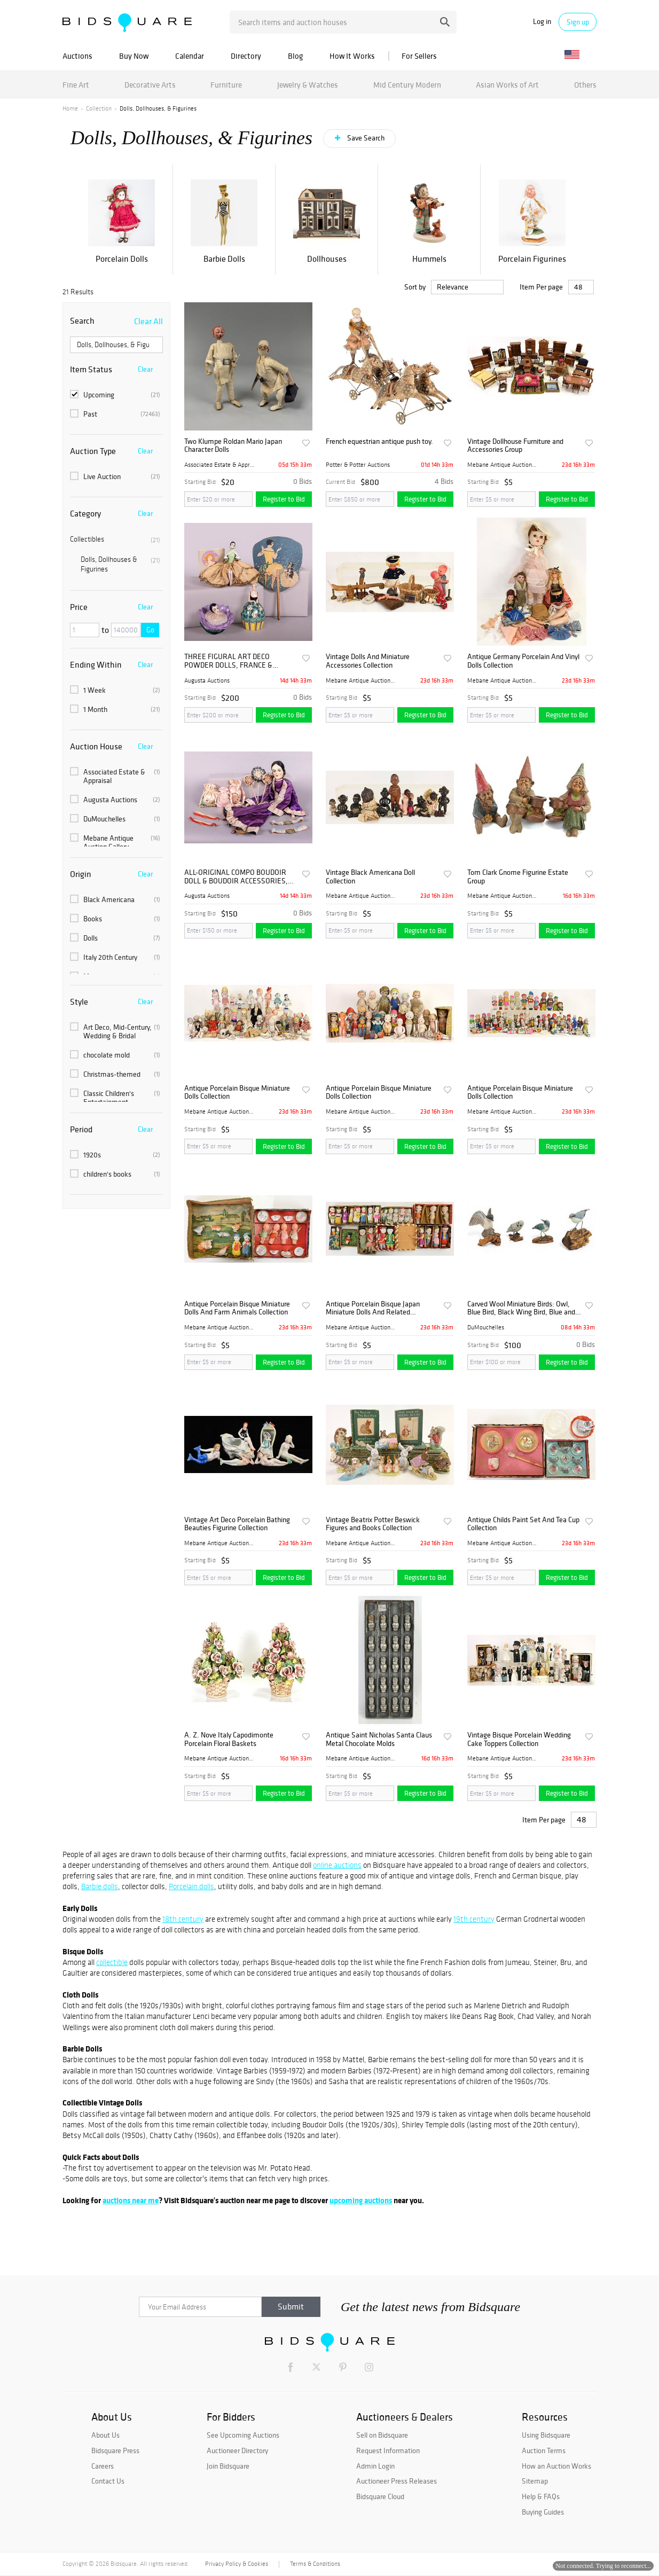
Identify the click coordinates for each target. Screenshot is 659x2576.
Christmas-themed (115, 1074)
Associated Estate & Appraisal (115, 776)
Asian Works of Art (507, 85)
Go (150, 630)
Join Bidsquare (228, 2466)
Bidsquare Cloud (380, 2496)
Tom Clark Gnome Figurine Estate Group (517, 876)
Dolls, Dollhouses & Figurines (120, 564)
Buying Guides (543, 2512)
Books (115, 918)
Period (81, 1129)
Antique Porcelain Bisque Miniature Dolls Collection (237, 1092)
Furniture (226, 85)
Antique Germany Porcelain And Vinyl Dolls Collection (523, 661)
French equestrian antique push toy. (379, 441)
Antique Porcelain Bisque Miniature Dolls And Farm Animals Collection (237, 1308)
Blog (295, 56)
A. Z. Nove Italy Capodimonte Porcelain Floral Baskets (228, 1739)
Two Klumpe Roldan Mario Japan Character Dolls (233, 445)
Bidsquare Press (115, 2450)
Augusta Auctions (115, 799)
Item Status (91, 369)
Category (85, 513)
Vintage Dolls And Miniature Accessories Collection (368, 661)
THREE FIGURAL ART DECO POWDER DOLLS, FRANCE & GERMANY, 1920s (228, 661)
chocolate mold (115, 1055)
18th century (182, 1919)
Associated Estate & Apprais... (219, 464)
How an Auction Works (556, 2466)
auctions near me (131, 2200)
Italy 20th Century (115, 957)
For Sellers (419, 56)
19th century (474, 1919)
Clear (145, 369)
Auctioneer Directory (237, 2450)
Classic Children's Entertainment (115, 1097)
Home (70, 108)
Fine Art (75, 85)
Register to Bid (284, 499)
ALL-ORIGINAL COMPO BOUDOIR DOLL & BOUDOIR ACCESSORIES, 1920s (236, 876)
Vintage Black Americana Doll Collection (370, 876)
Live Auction (115, 476)
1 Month (115, 709)
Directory (246, 56)
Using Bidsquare (546, 2435)
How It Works (352, 56)
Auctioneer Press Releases (396, 2481)
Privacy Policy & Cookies (236, 2563)
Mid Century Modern (407, 85)
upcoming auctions (361, 2200)
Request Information (388, 2450)
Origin (80, 873)
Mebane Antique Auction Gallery (115, 842)
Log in (542, 22)
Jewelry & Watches (307, 85)
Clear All (148, 321)
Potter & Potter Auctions (358, 464)
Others (585, 85)
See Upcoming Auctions (243, 2435)
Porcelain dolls (191, 1886)
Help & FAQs (541, 2496)
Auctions (77, 56)
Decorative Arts (150, 85)
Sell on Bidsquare (382, 2435)
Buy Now (133, 56)
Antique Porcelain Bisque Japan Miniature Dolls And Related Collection (373, 1308)
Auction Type (93, 450)
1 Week (115, 690)
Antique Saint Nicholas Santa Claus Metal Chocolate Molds (379, 1739)
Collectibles (115, 539)
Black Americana (115, 899)
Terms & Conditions (315, 2563)
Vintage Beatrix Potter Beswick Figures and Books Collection (373, 1524)
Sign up (578, 22)
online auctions (337, 1865)
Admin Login (375, 2466)
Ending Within (96, 664)
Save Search (365, 138)
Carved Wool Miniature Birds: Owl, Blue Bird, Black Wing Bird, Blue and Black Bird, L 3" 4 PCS (521, 1308)
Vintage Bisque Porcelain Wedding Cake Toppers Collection (519, 1739)
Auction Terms (544, 2450)
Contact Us (107, 2481)
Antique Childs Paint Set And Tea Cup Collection (523, 1524)
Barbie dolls (99, 1886)
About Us (105, 2435)
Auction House (96, 746)
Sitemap (535, 2481)
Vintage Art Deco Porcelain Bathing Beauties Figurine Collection (237, 1524)
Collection (99, 108)
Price (79, 606)
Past (115, 414)
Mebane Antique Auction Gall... (502, 464)
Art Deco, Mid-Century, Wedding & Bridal (115, 1031)
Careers (102, 2466)
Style (79, 1001)
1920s (115, 1154)
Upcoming (115, 394)
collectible (112, 1962)
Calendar (189, 56)
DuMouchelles (115, 819)
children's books (115, 1174)
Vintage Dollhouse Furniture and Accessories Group (515, 445)
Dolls (115, 938)
